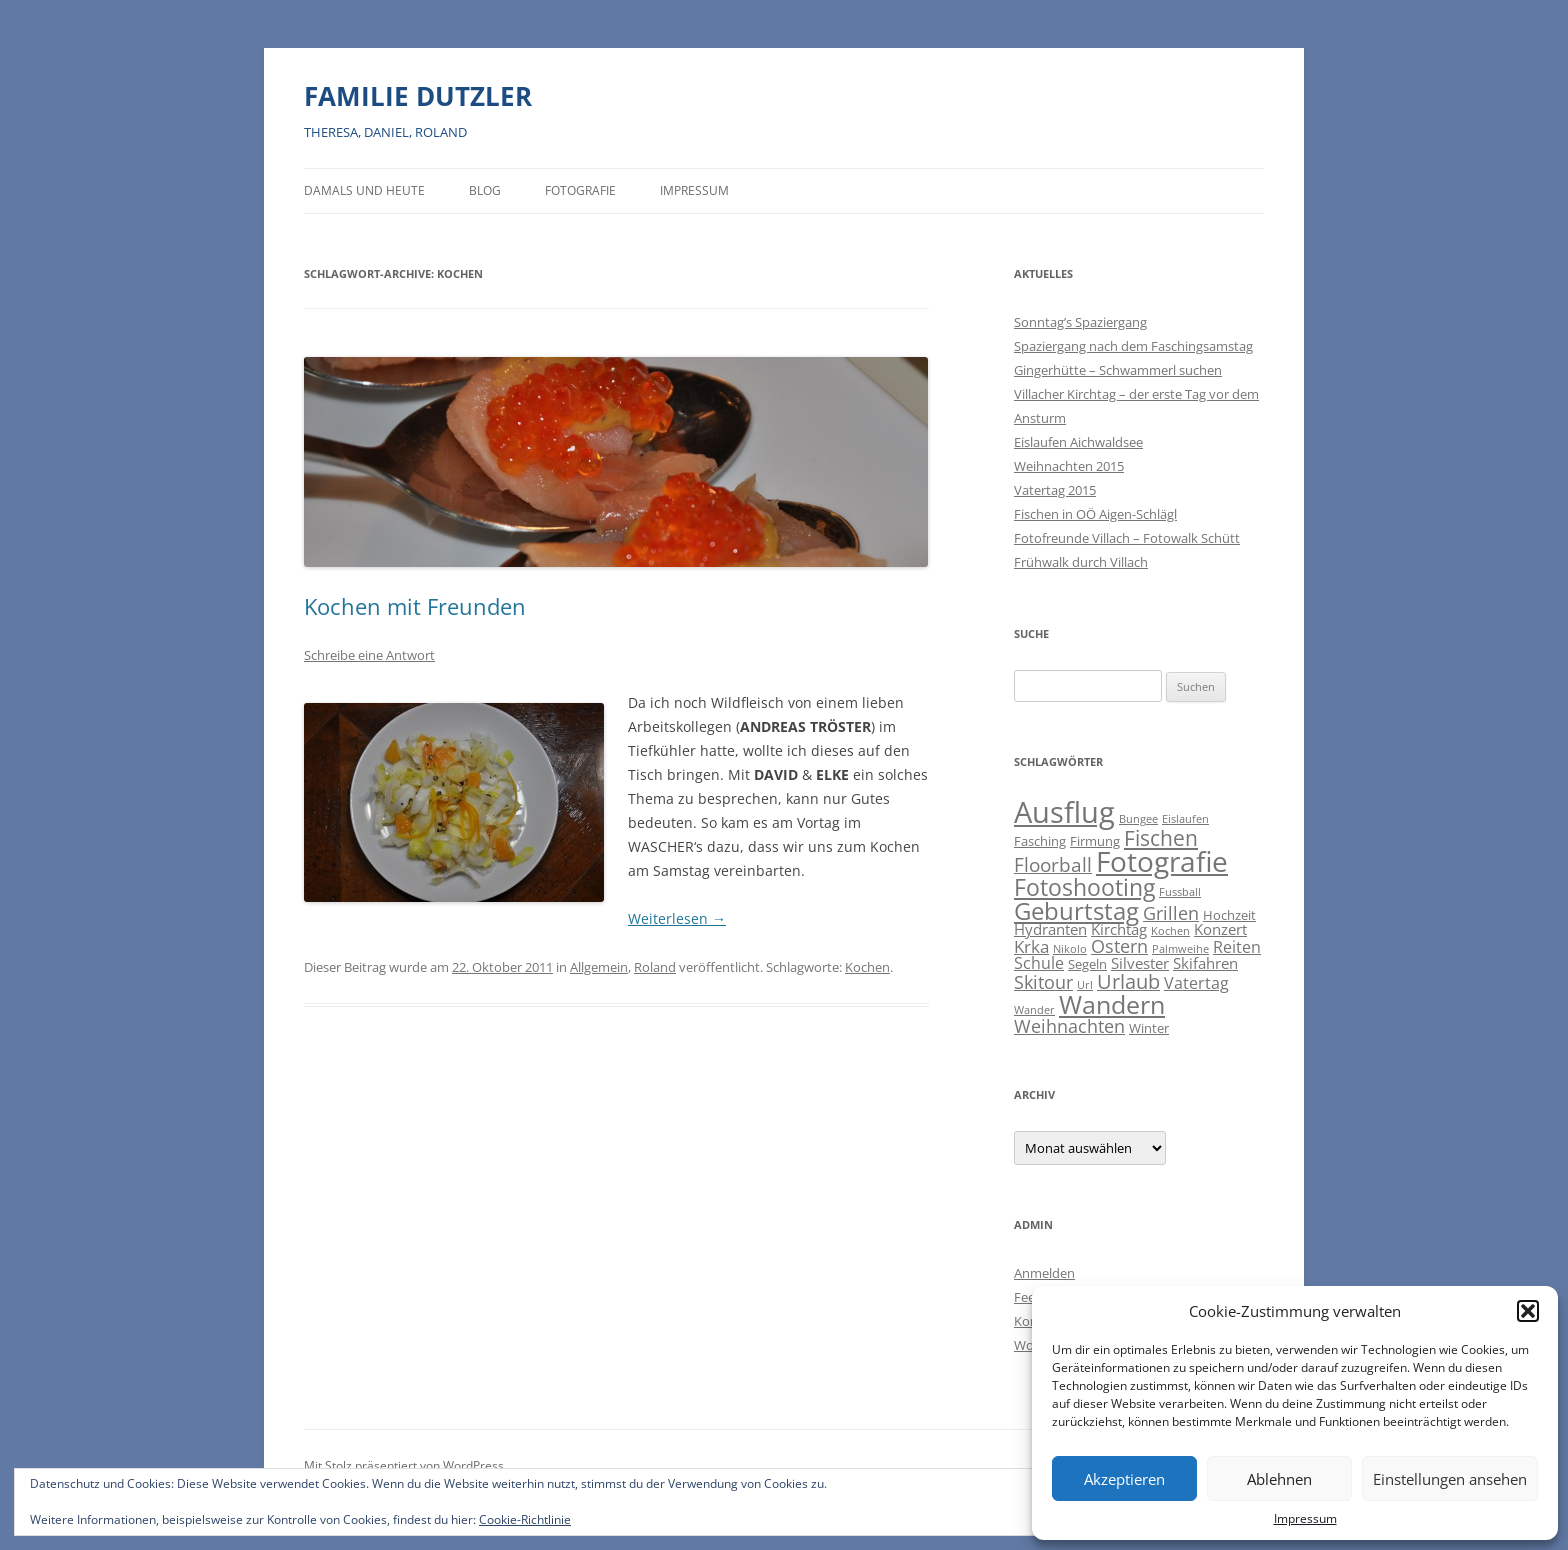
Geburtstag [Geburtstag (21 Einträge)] (1076, 910)
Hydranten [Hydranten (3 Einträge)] (1050, 929)
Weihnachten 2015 (1069, 466)
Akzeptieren (1124, 1479)
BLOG (485, 190)
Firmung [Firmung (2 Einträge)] (1095, 841)
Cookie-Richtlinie (525, 1519)
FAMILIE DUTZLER (418, 96)
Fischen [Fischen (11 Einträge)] (1161, 838)
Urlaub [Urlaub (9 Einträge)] (1128, 981)
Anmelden (1044, 1273)
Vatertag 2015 (1055, 490)
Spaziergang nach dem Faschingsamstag (1133, 346)
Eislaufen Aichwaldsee (1078, 442)
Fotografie (580, 190)
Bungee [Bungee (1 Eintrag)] (1138, 819)
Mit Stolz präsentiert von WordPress (404, 1465)
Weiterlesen (677, 918)
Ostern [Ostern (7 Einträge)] (1119, 945)
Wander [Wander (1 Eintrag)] (1034, 1010)
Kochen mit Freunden (415, 606)
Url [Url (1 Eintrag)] (1085, 985)
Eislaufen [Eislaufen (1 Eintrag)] (1185, 819)
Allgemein (599, 967)
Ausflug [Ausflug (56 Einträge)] (1064, 812)
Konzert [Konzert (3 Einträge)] (1220, 929)
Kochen (867, 967)
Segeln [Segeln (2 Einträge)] (1087, 964)
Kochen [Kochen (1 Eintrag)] (1170, 931)
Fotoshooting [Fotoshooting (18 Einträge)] (1084, 887)
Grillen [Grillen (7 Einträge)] (1171, 912)
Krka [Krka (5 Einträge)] (1031, 946)
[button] (1528, 1311)
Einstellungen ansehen (1450, 1479)
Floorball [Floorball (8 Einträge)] (1053, 865)
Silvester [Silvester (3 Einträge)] (1140, 963)
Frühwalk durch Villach (1081, 562)
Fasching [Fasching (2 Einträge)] (1040, 841)
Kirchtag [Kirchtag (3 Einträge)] (1119, 929)
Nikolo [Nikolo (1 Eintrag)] (1070, 949)
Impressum (1305, 1518)
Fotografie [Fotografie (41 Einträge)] (1162, 861)
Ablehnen (1279, 1479)
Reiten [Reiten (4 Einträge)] (1237, 947)
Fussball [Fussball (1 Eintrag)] (1180, 892)
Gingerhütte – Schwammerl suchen (1118, 370)
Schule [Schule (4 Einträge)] (1039, 963)
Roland (655, 967)
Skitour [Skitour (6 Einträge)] (1043, 982)
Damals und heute (364, 190)
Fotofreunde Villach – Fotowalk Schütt (1127, 538)
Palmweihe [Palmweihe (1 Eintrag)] (1180, 949)
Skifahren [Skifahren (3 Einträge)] (1205, 963)
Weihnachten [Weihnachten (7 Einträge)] (1069, 1025)
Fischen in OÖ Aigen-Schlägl (1095, 514)
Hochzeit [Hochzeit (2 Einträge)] (1229, 915)
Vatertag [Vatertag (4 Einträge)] (1196, 983)
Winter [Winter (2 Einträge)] (1149, 1028)
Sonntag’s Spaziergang (1080, 322)
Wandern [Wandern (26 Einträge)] (1112, 1004)
